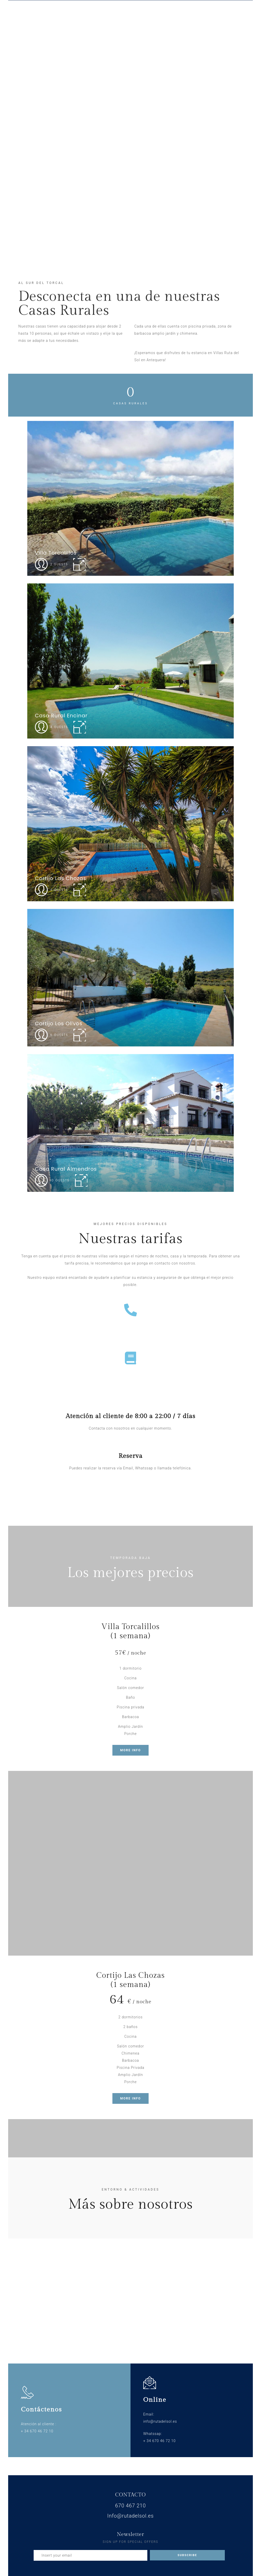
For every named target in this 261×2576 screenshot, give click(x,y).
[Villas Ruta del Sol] (130, 2312)
